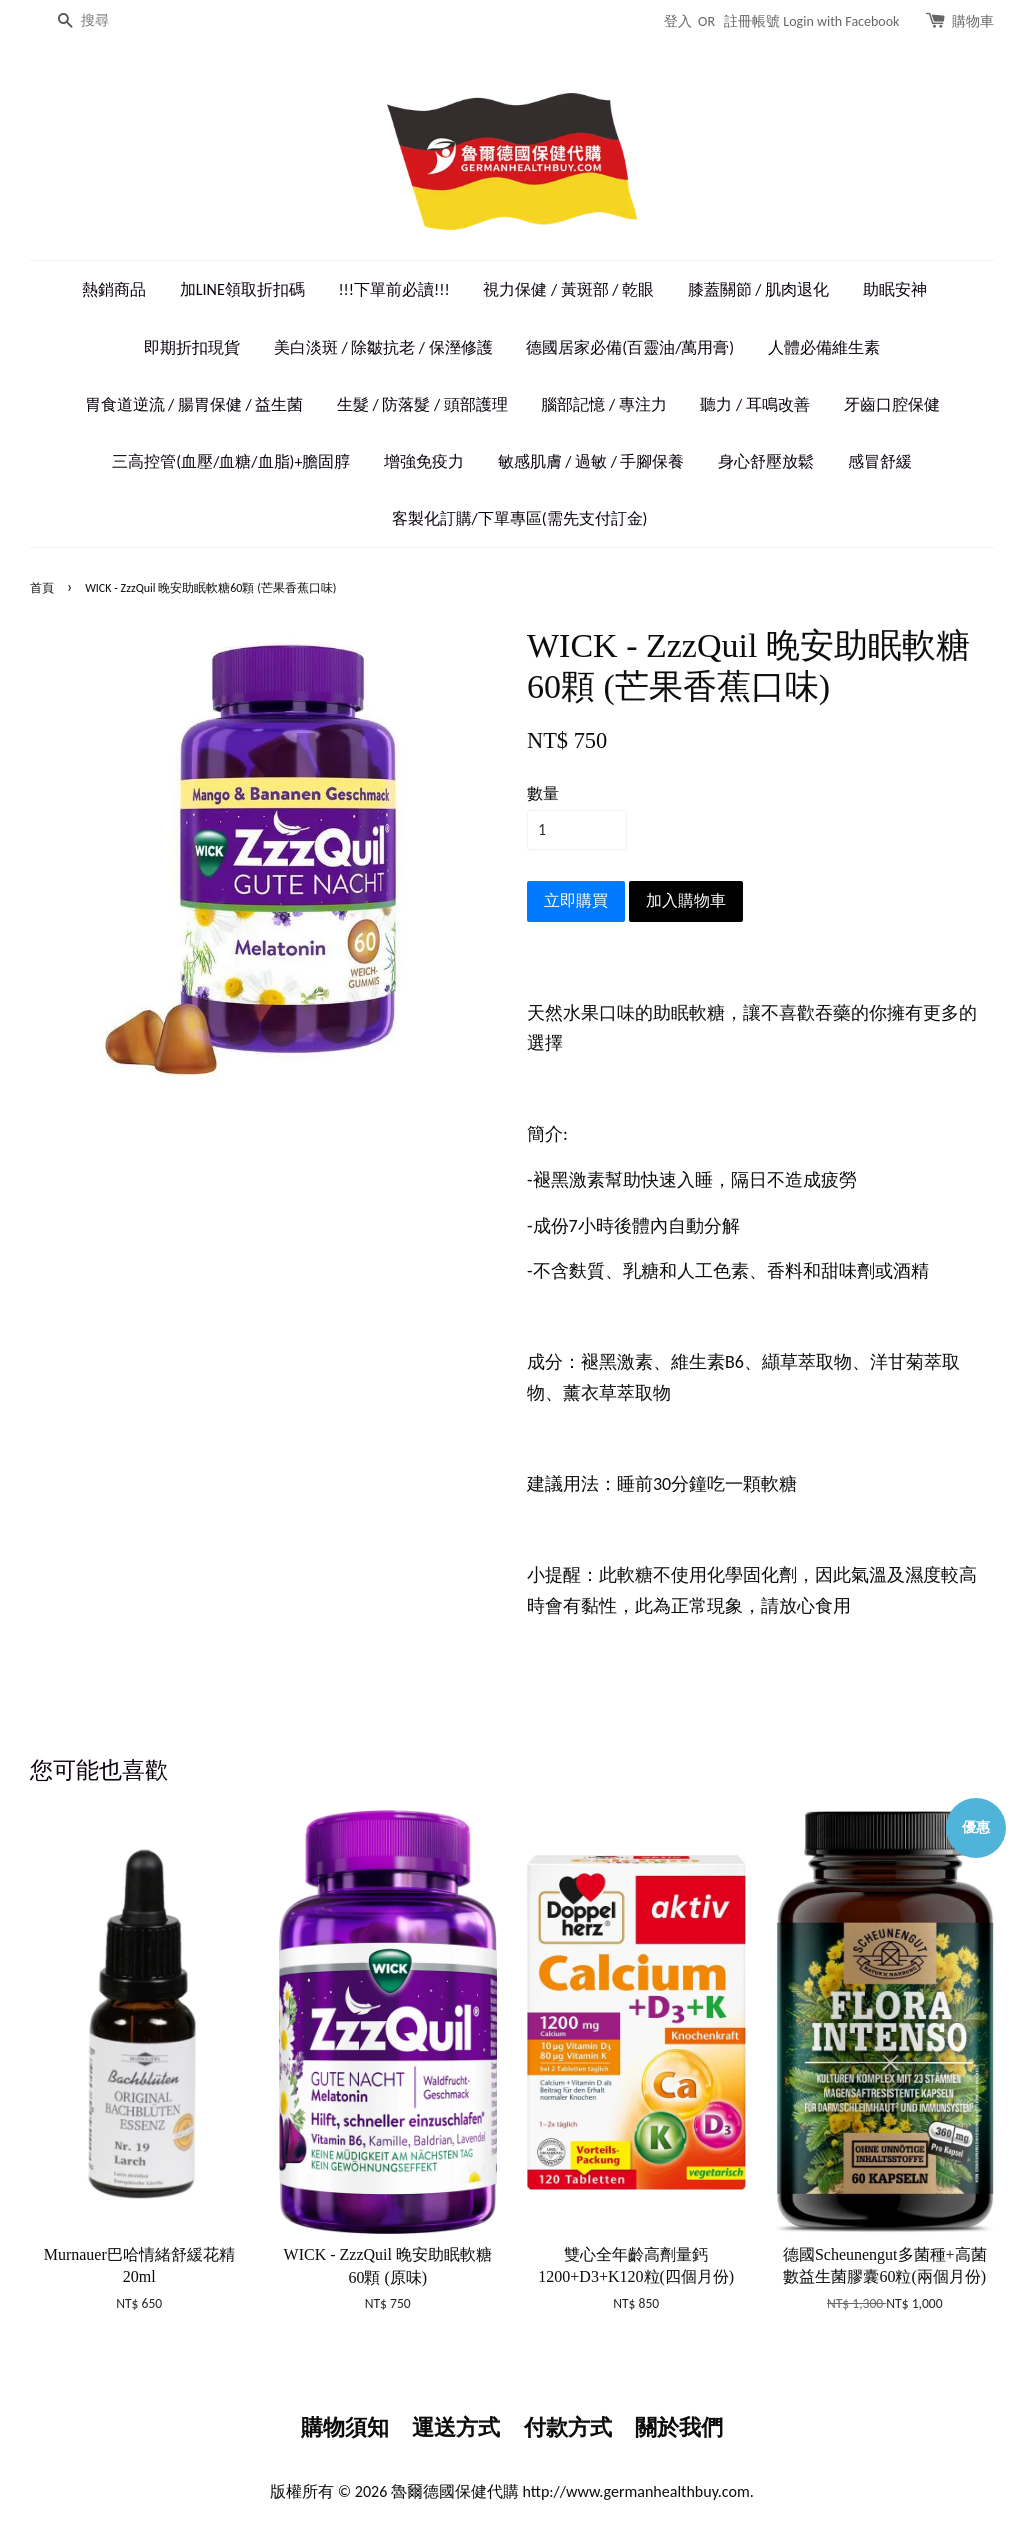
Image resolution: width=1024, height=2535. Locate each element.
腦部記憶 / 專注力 (603, 404)
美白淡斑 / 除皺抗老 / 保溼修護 (383, 347)
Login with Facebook (841, 21)
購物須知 (345, 2427)
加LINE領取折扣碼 (242, 289)
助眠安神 (895, 289)
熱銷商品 (114, 289)
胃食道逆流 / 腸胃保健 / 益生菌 (194, 404)
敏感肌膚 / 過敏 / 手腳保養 (591, 461)
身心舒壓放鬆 (766, 461)
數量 (543, 793)
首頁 (42, 588)
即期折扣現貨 (192, 347)
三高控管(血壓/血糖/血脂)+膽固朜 (231, 461)
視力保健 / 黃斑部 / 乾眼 (568, 289)
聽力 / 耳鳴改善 (754, 404)
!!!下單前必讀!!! (393, 289)
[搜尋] (110, 21)
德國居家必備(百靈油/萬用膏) (630, 347)
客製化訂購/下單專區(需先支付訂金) (520, 518)
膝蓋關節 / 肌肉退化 (758, 289)
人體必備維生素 (824, 347)
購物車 (973, 21)
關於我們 (679, 2427)
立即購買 (576, 900)
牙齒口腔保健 (892, 404)
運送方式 (456, 2427)
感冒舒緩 (880, 461)
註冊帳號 (752, 21)
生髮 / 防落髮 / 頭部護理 (422, 404)
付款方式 (568, 2427)
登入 (678, 21)
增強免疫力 (424, 461)
